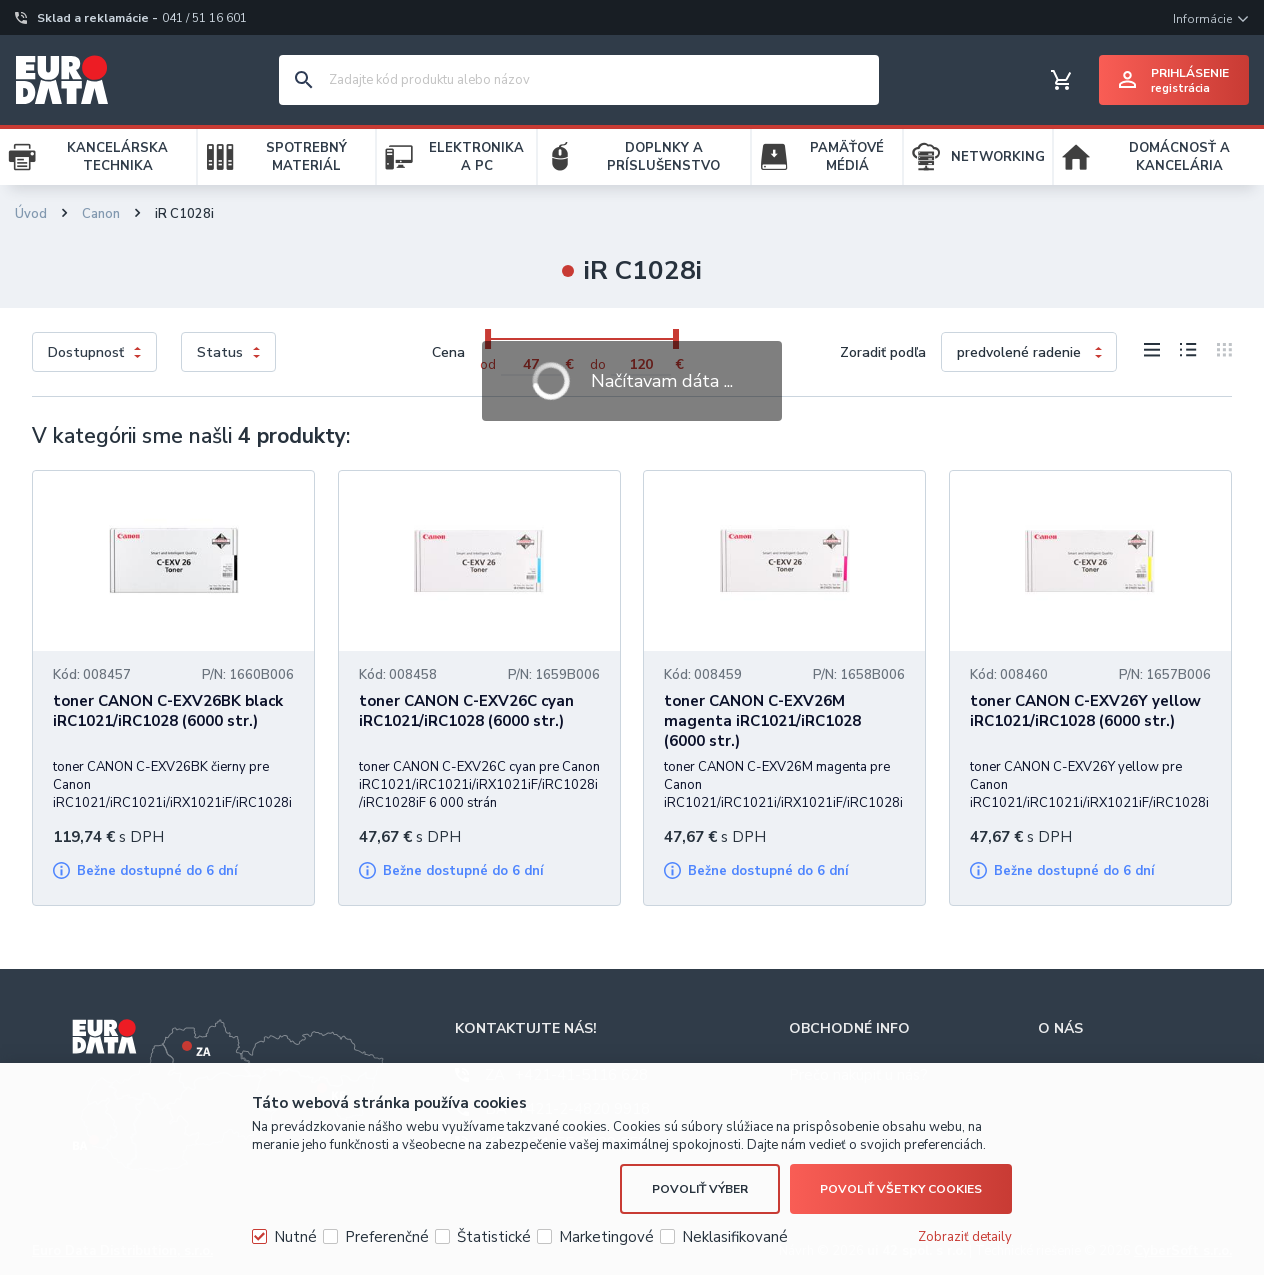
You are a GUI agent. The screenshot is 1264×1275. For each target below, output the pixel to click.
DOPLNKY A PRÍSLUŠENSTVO (663, 157)
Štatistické (494, 1237)
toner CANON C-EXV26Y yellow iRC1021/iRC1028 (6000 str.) (1085, 711)
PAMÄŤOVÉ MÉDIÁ (847, 157)
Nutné (295, 1237)
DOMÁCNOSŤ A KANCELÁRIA (1179, 157)
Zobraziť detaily (965, 1237)
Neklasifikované (735, 1237)
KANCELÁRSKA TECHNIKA (117, 157)
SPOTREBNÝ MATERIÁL (306, 157)
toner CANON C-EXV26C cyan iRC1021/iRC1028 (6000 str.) (466, 711)
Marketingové (606, 1237)
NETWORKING (998, 157)
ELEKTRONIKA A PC (476, 157)
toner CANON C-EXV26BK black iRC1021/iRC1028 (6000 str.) (168, 711)
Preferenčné (387, 1237)
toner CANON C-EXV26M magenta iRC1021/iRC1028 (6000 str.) (762, 721)
